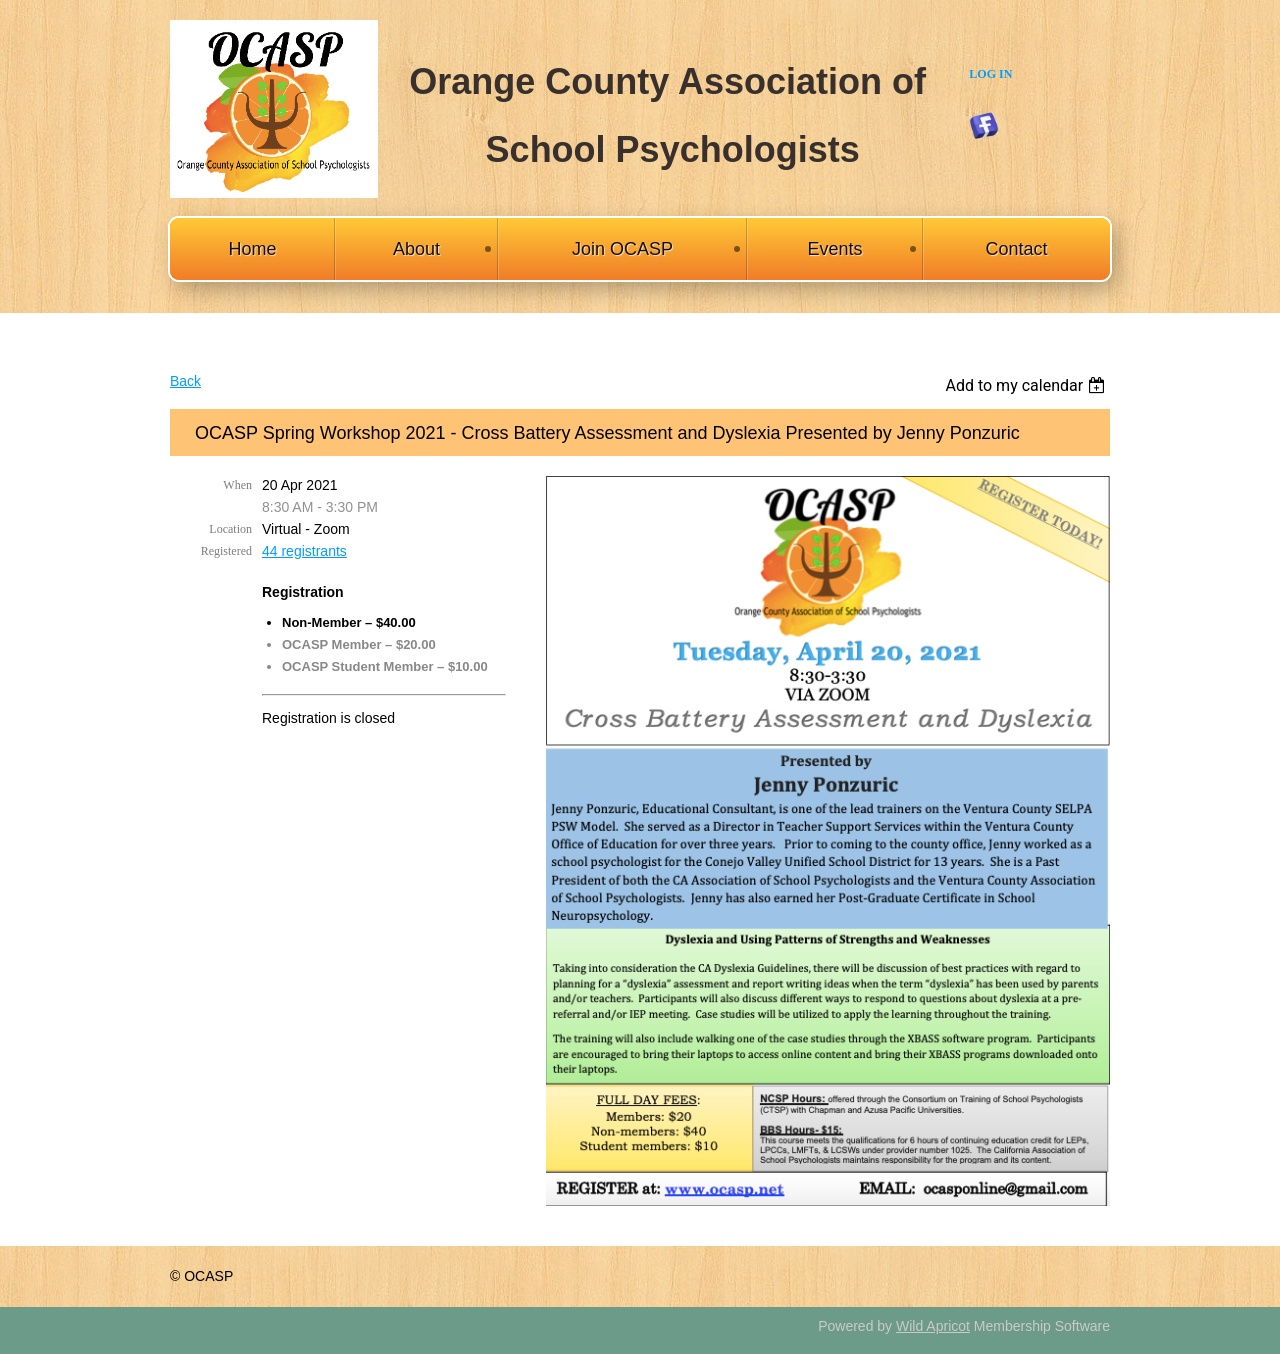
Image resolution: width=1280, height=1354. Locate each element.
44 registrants (304, 551)
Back (185, 381)
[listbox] (1027, 385)
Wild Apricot (933, 1326)
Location (230, 529)
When (237, 485)
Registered (226, 551)
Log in (990, 74)
